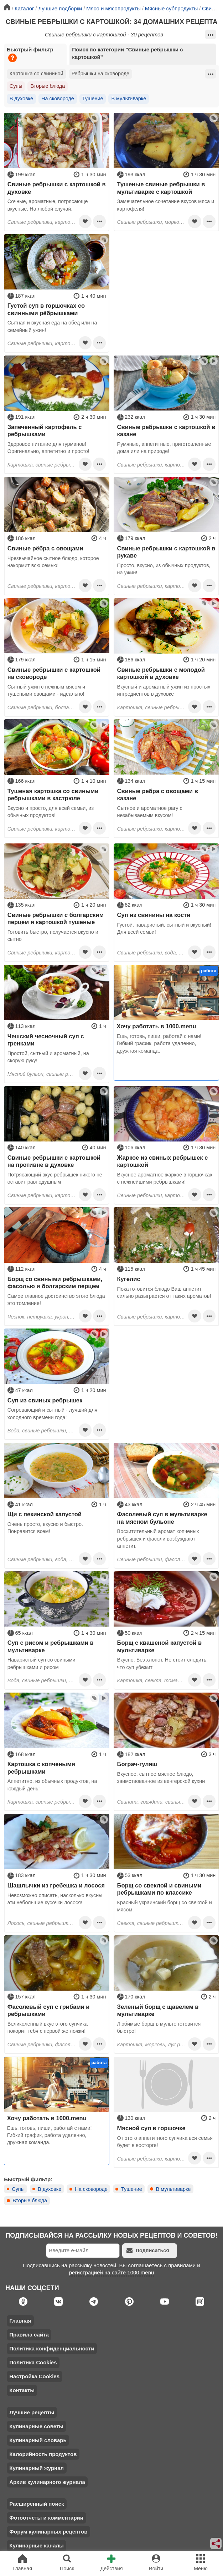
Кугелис (128, 1279)
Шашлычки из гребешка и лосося (56, 1885)
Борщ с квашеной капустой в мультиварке (159, 1646)
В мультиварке (128, 98)
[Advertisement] (166, 278)
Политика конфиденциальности (51, 2348)
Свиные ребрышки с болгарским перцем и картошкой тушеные (55, 918)
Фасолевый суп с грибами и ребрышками (48, 2010)
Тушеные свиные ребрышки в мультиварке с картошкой (161, 188)
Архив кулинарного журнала (47, 2482)
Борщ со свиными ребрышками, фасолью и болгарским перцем (54, 1282)
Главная (20, 2321)
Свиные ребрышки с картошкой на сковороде (53, 673)
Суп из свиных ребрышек (44, 1400)
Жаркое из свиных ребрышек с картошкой (162, 1161)
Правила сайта (29, 2334)
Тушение (92, 98)
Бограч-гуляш (137, 1764)
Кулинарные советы (36, 2426)
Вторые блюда (47, 86)
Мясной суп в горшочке (151, 2128)
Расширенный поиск (36, 2504)
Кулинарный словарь (37, 2440)
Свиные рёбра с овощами (45, 548)
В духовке (21, 98)
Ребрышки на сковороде (100, 73)
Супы (16, 86)
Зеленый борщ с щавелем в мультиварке (158, 2010)
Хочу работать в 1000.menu (156, 1026)
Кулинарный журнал (36, 2468)
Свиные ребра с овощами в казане (157, 794)
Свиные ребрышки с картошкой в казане (166, 430)
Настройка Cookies (34, 2376)
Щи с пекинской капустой (44, 1514)
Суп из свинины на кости (154, 915)
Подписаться (147, 2251)
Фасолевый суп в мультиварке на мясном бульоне (162, 1517)
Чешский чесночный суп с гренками (45, 1040)
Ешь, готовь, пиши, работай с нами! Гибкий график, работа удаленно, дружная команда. (159, 1043)
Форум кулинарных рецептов (48, 2532)
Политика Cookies (33, 2362)
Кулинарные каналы (36, 2545)
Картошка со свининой (36, 73)
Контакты (22, 2390)
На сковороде (57, 98)
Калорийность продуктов (43, 2454)
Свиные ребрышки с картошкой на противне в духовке (53, 1161)
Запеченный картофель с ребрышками (44, 430)
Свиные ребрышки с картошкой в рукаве (166, 552)
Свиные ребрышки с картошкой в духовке (56, 188)
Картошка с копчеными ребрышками (41, 1767)
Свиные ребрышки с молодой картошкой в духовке (161, 673)
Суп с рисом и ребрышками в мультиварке (50, 1646)
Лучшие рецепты (31, 2412)
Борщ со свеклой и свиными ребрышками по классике (159, 1889)
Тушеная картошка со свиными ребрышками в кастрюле (53, 794)
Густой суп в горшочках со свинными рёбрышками (46, 309)
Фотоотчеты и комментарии (46, 2518)
